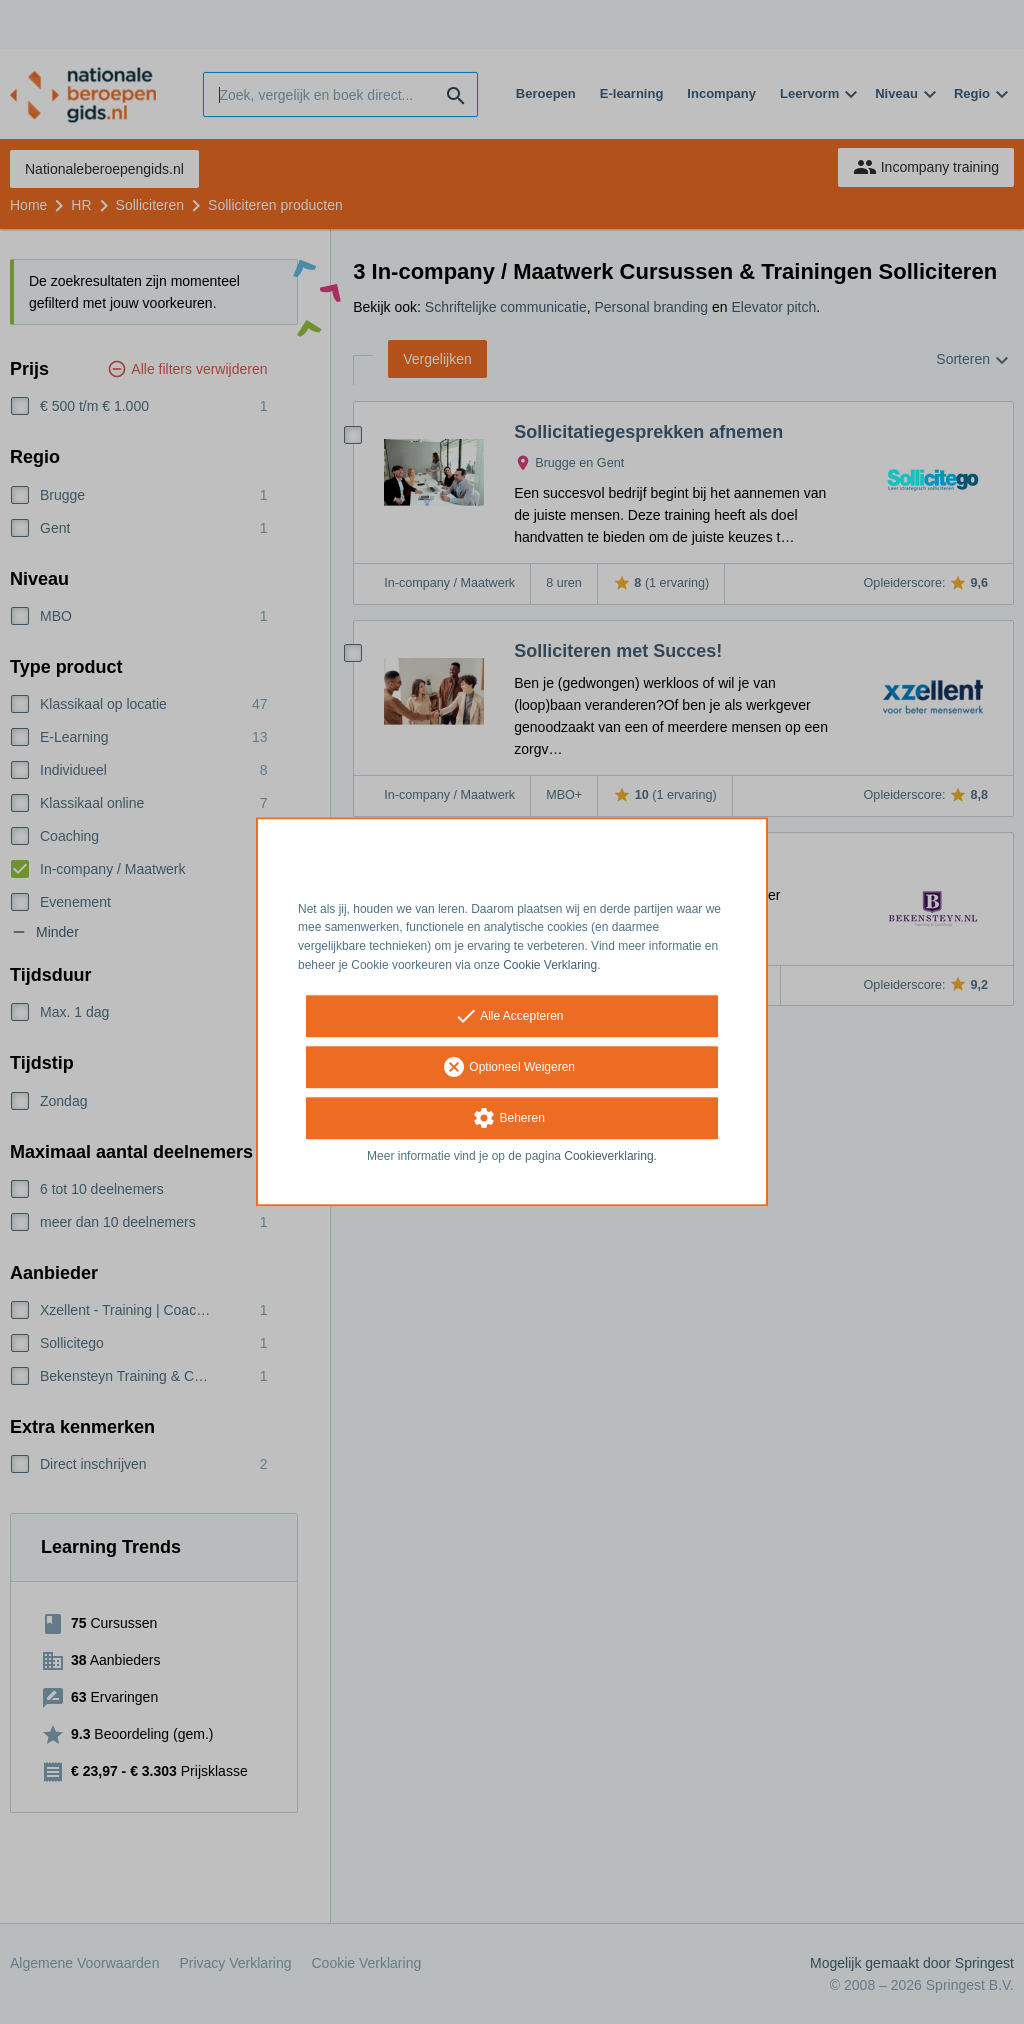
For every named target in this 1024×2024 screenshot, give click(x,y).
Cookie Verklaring (550, 965)
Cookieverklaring (608, 1156)
